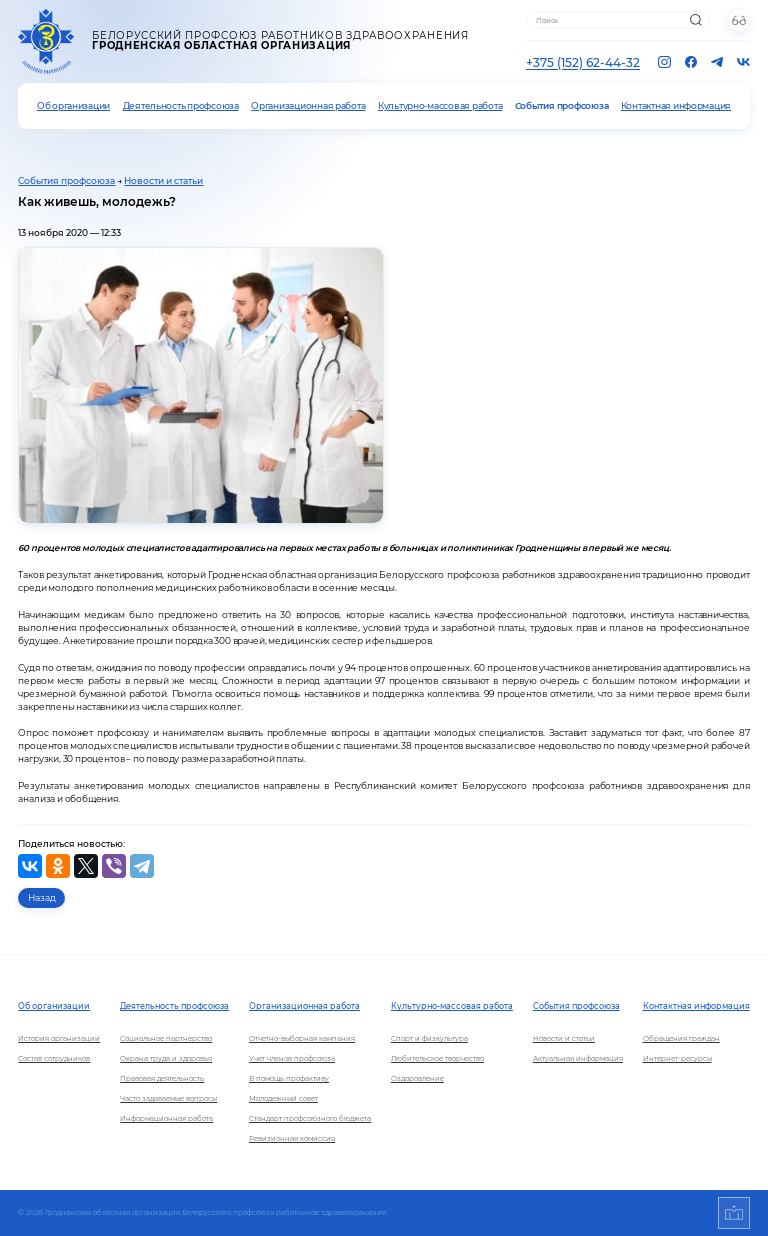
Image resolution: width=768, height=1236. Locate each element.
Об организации (73, 106)
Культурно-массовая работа (440, 106)
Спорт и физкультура (429, 1038)
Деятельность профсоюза (181, 106)
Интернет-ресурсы (677, 1058)
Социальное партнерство (166, 1038)
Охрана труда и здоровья (166, 1058)
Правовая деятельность (162, 1078)
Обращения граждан (681, 1038)
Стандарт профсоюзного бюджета (310, 1118)
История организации (59, 1038)
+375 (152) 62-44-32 (583, 62)
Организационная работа (308, 106)
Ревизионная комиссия (292, 1138)
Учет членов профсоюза (292, 1058)
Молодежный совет (283, 1098)
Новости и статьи (163, 180)
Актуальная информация (578, 1058)
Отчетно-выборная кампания (302, 1038)
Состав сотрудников (54, 1058)
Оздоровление (417, 1078)
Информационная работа (166, 1118)
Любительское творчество (437, 1058)
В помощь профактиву (289, 1078)
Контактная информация (676, 106)
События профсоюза (562, 106)
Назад (42, 897)
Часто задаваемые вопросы (168, 1098)
